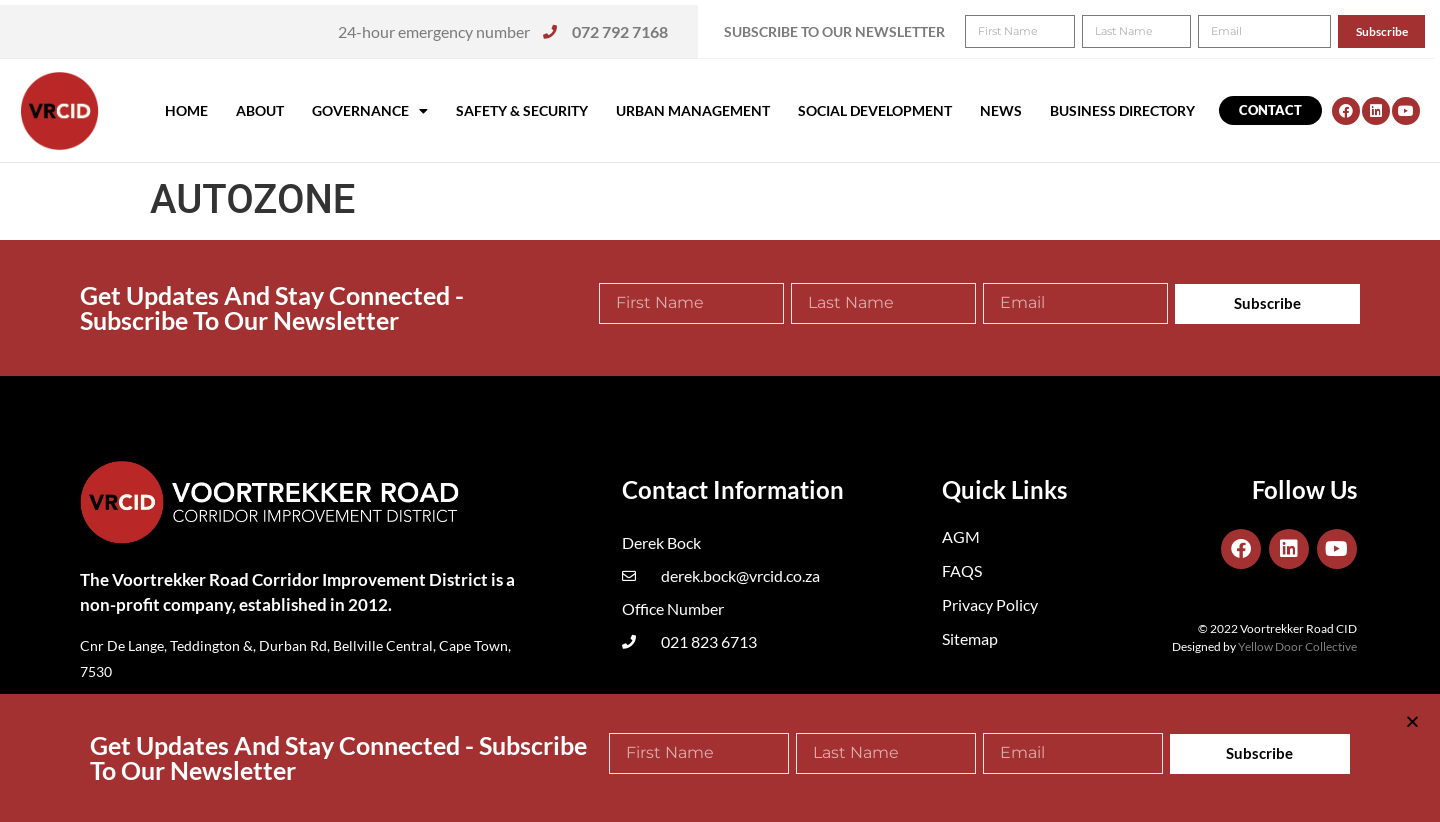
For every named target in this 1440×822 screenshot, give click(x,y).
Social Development (875, 110)
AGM (961, 536)
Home (186, 110)
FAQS (962, 570)
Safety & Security (522, 110)
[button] (1397, 28)
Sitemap (970, 638)
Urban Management (693, 110)
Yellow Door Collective (1297, 646)
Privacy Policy (990, 604)
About (260, 110)
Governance (370, 111)
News (1001, 110)
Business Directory (1122, 110)
